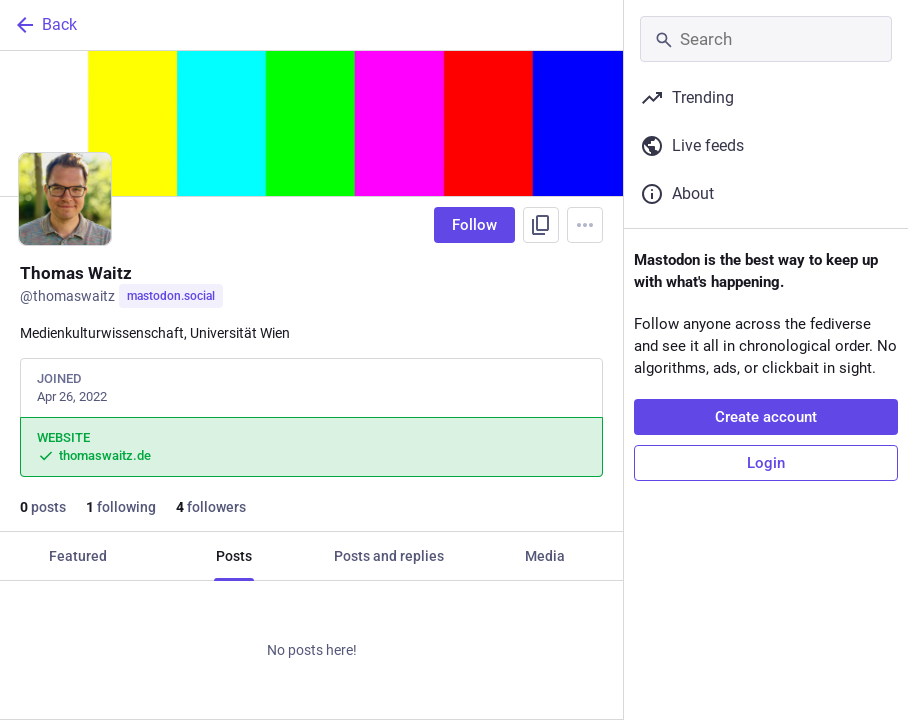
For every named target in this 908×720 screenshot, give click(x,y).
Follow (474, 225)
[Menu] (585, 225)
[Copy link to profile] (541, 225)
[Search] (766, 39)
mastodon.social (171, 296)
